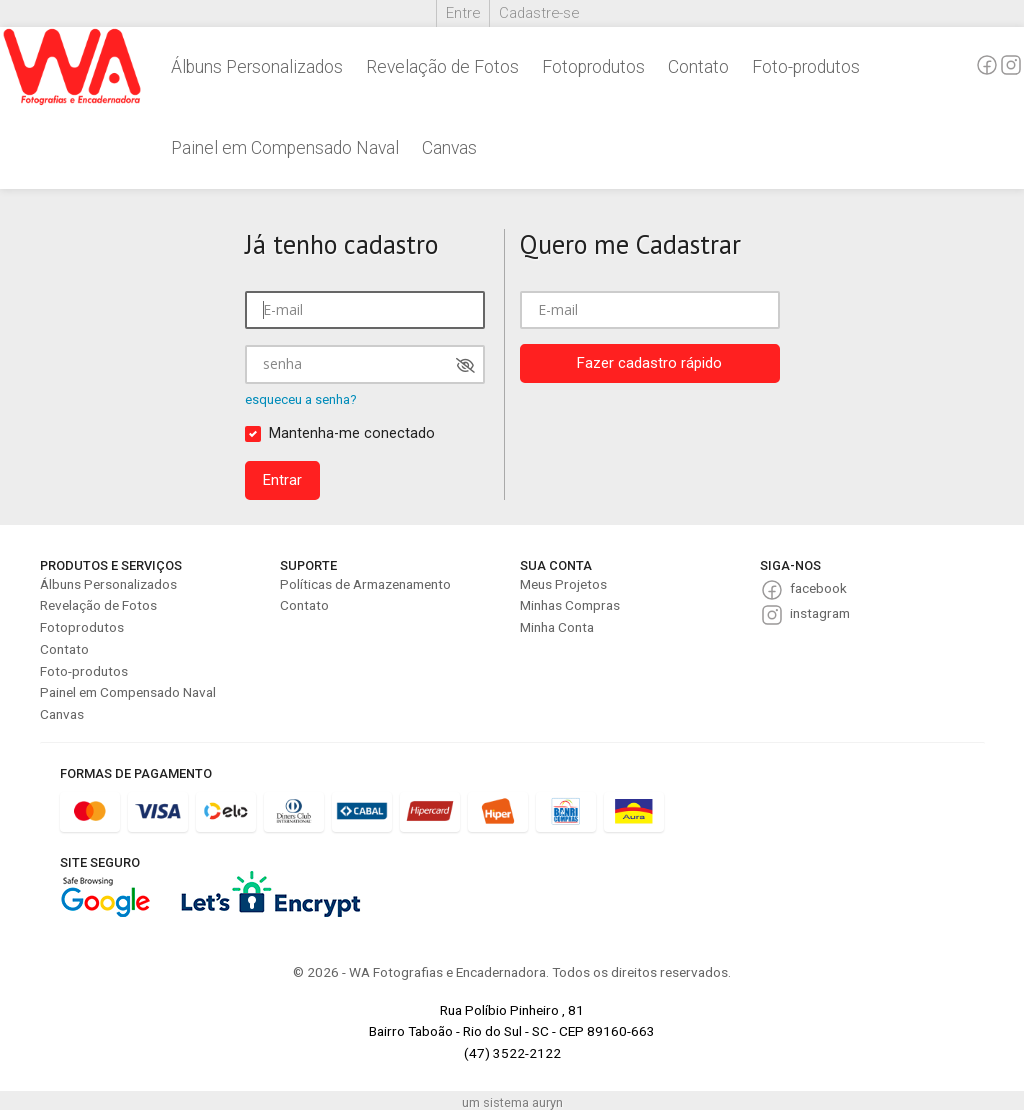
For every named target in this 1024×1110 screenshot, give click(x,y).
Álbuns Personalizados (257, 67)
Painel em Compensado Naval (285, 148)
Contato (698, 67)
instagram (820, 613)
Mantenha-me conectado (352, 433)
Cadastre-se (539, 13)
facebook (818, 588)
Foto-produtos (806, 67)
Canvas (449, 148)
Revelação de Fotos (442, 67)
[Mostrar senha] (465, 365)
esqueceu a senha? (301, 399)
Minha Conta (557, 627)
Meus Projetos (563, 584)
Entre (463, 13)
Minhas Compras (570, 605)
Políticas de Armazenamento (365, 584)
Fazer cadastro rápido (649, 363)
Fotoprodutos (593, 67)
